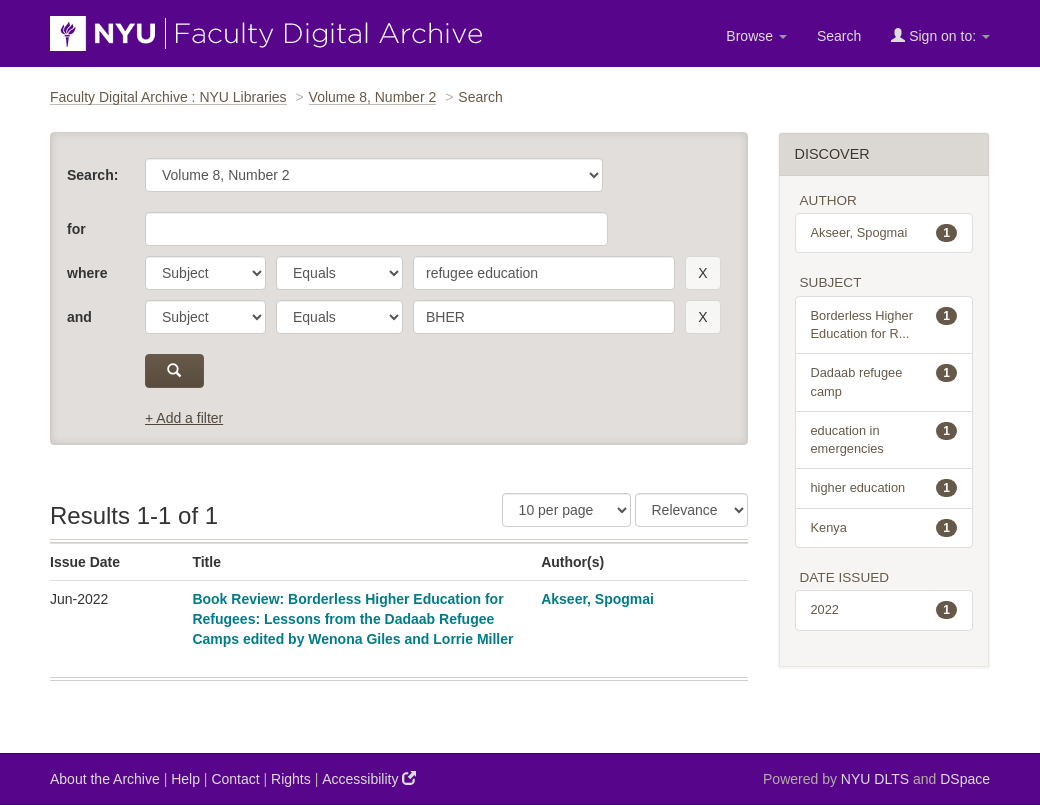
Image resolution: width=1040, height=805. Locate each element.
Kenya (884, 528)
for (76, 229)
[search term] (544, 273)
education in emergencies (884, 439)
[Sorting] (691, 510)
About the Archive (105, 779)
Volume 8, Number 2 (373, 97)
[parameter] (205, 273)
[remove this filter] (702, 273)
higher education (884, 488)
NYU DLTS (875, 779)
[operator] (339, 273)
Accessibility (369, 778)
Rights (291, 779)
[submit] (174, 371)
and (79, 317)
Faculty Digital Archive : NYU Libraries (168, 97)
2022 (884, 610)
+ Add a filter (184, 418)
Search (839, 36)
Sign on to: (940, 35)
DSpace (965, 779)
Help (185, 779)
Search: (92, 175)
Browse (756, 36)
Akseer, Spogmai (597, 599)
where (87, 273)
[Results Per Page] (566, 510)
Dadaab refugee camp (884, 381)
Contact (235, 779)
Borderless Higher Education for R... (884, 324)
